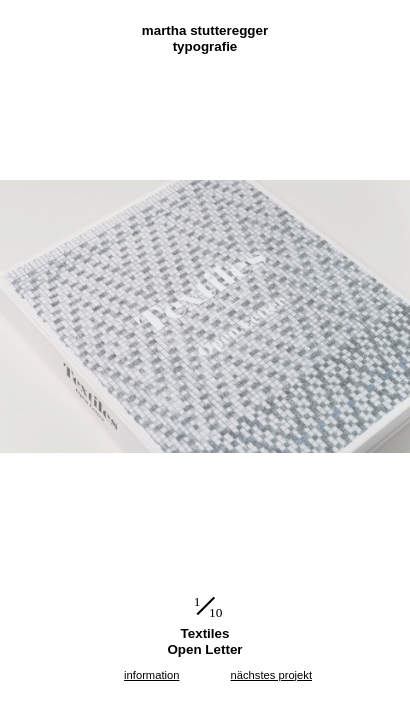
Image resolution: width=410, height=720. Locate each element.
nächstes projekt (271, 675)
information (151, 675)
